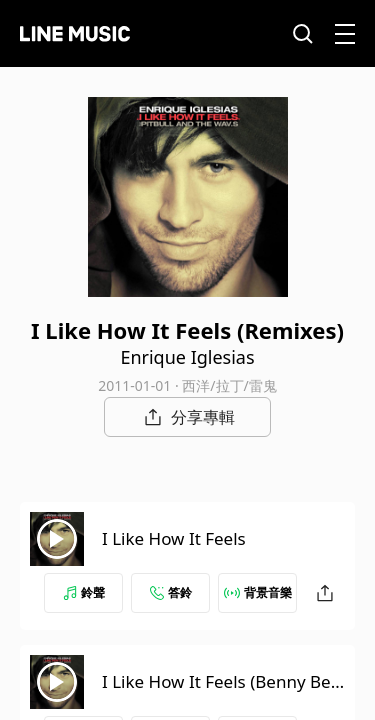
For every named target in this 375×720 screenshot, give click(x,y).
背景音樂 (258, 592)
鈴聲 (84, 592)
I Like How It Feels (174, 538)
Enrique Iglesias (187, 357)
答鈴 (171, 592)
